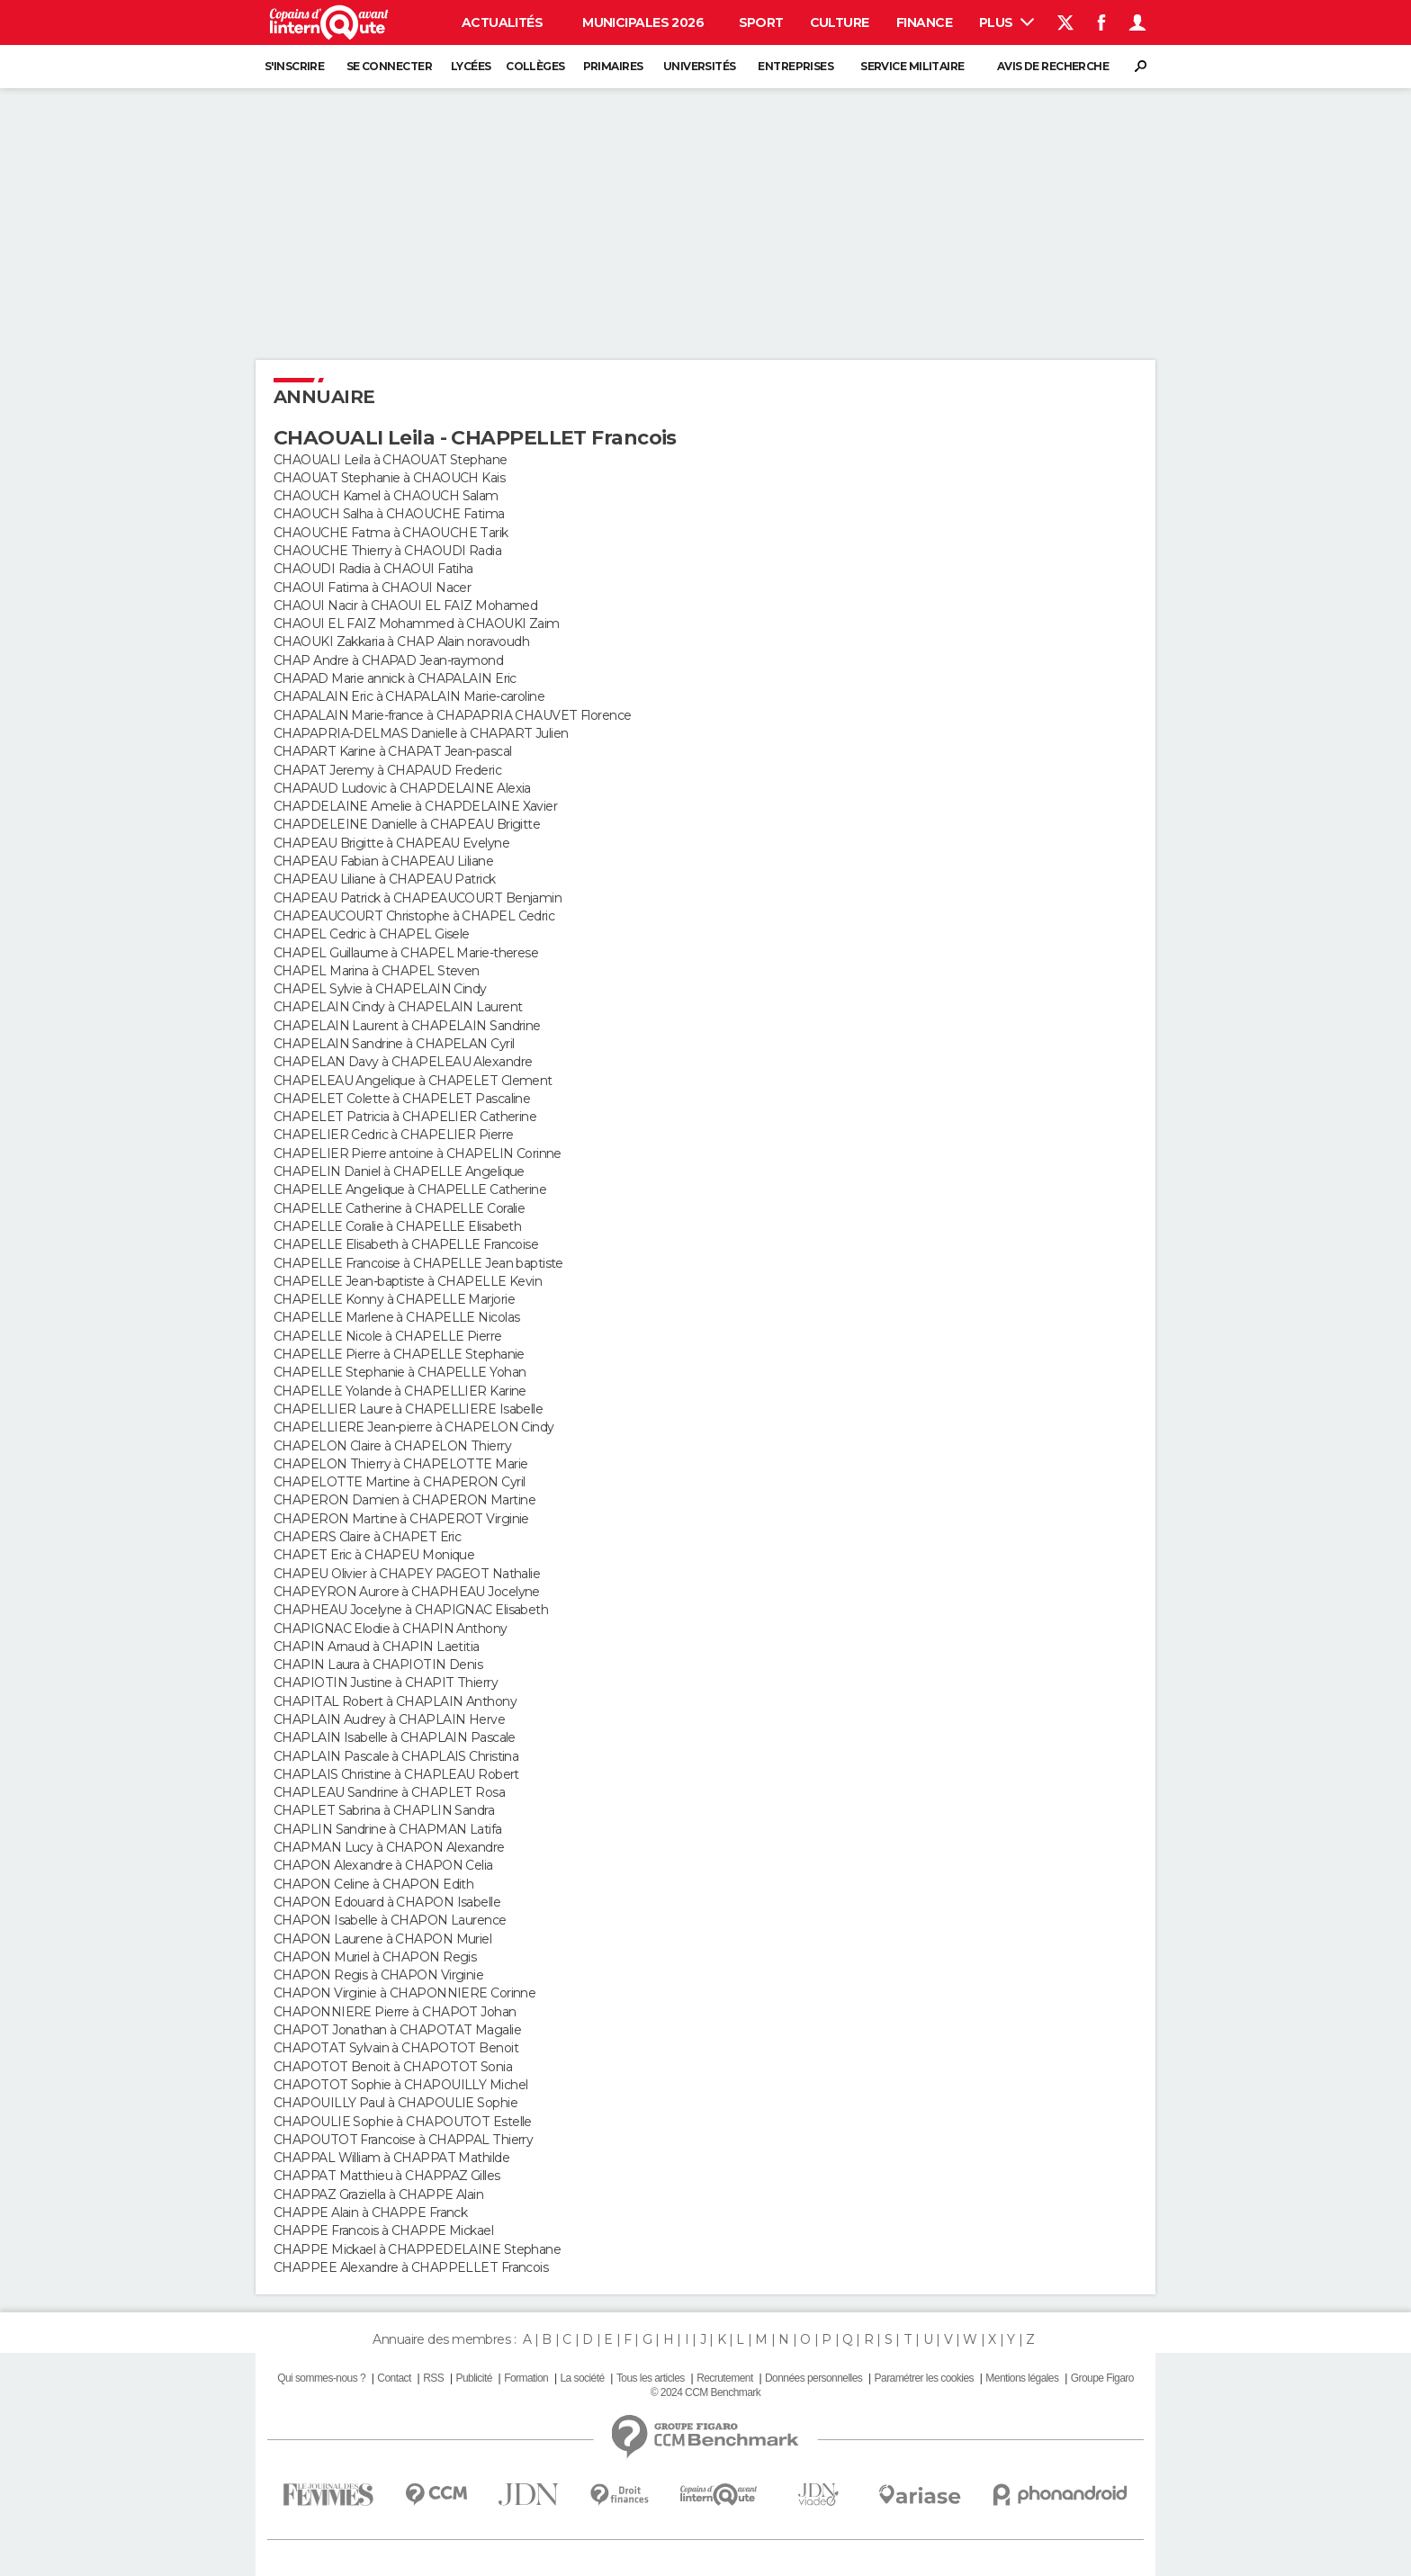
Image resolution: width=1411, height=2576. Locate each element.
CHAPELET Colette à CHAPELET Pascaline (402, 1099)
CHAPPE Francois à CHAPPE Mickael (383, 2230)
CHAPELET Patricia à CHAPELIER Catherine (405, 1116)
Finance (924, 22)
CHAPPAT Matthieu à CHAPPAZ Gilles (387, 2176)
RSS (433, 2378)
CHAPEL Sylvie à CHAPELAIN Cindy (380, 989)
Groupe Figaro (1102, 2378)
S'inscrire (294, 66)
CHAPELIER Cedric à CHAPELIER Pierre (393, 1134)
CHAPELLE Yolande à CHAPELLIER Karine (400, 1391)
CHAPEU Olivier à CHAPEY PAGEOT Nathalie (407, 1574)
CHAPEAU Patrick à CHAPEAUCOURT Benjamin (418, 898)
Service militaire (912, 66)
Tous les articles (650, 2378)
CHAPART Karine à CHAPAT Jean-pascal (392, 751)
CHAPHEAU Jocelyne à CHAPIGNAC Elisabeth (411, 1610)
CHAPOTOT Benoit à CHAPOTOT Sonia (393, 2067)
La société (582, 2378)
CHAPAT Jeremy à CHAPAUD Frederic (387, 770)
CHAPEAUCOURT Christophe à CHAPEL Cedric (414, 916)
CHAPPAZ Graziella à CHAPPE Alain (378, 2194)
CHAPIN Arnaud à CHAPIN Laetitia (377, 1646)
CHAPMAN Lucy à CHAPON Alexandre (389, 1847)
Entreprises (795, 66)
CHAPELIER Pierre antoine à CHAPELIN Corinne (418, 1153)
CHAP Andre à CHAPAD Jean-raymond (388, 660)
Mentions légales (1021, 2378)
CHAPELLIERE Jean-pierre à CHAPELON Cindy (414, 1427)
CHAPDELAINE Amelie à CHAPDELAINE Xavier (415, 806)
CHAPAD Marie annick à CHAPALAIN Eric (395, 678)
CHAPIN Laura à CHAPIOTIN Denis (378, 1664)
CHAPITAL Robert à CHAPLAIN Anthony (395, 1701)
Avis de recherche (1053, 66)
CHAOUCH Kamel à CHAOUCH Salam (386, 496)
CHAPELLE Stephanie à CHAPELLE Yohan (400, 1372)
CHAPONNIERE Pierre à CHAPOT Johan (395, 2012)
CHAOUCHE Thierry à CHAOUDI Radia (387, 551)
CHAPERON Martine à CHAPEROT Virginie (401, 1519)
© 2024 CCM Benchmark (705, 2392)
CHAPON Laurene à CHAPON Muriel (382, 1939)
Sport (761, 22)
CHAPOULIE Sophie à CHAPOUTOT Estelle (403, 2122)
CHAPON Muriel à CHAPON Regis (375, 1957)
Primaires (613, 66)
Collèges (535, 66)
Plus (1006, 22)
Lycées (471, 66)
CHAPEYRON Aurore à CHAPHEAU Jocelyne (407, 1592)
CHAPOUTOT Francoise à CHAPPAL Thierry (403, 2140)
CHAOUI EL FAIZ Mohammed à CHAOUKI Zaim (417, 623)
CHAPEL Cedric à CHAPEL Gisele (372, 934)
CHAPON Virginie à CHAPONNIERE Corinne (404, 1993)
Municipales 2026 (643, 22)
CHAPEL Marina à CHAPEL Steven (377, 971)
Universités (699, 66)
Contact (393, 2378)
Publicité (473, 2378)
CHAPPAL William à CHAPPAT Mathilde (391, 2158)
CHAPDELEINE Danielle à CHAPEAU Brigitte (407, 824)
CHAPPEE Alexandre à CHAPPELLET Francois (411, 2267)
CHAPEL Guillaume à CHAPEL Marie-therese (406, 953)
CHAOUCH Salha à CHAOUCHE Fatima (389, 514)
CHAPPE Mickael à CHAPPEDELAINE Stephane (417, 2249)
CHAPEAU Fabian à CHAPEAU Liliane (383, 861)
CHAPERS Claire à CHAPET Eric (367, 1537)
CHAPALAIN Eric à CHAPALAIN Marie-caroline (409, 696)
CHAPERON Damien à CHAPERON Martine (404, 1500)
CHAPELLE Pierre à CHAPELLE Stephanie (399, 1354)
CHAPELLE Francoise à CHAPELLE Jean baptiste (418, 1263)
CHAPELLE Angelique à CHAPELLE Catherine (410, 1189)
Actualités (502, 22)
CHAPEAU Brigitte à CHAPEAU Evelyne (391, 843)
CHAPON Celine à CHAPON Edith (373, 1884)
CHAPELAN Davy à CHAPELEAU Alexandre (403, 1062)
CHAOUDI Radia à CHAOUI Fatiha (373, 569)
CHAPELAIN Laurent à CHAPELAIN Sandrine (407, 1026)
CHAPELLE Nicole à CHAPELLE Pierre (388, 1336)
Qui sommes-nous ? (321, 2378)
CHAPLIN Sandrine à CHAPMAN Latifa (388, 1829)
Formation (526, 2378)
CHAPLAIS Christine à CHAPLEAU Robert (396, 1774)
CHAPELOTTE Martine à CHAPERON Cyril (399, 1482)
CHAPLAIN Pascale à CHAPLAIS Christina (396, 1756)
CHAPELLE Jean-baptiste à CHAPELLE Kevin (408, 1281)
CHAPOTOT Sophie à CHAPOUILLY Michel (400, 2085)
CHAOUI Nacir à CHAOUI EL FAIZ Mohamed (405, 605)
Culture (839, 22)
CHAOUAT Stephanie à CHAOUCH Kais (389, 478)
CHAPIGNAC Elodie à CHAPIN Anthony (391, 1628)
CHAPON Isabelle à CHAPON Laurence (390, 1920)
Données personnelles (813, 2378)
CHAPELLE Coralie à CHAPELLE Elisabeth (397, 1226)
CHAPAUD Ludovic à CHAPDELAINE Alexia (402, 788)
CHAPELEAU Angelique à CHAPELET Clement (413, 1081)
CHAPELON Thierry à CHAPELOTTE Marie (400, 1464)
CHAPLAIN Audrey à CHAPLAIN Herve (389, 1719)
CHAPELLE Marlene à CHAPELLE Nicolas (396, 1317)
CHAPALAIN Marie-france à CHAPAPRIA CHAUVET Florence (452, 715)
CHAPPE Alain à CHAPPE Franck (370, 2212)
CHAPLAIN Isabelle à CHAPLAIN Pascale (395, 1737)
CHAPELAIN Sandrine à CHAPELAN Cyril (394, 1044)
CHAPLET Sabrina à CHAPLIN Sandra (384, 1810)
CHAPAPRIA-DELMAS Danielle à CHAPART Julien (421, 733)
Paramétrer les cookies (924, 2378)
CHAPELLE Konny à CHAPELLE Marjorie (394, 1299)
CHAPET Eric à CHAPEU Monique (374, 1555)
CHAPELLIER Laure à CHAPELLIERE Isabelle (408, 1409)
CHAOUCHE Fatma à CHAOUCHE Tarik (391, 533)
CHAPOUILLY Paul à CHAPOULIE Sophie (395, 2103)
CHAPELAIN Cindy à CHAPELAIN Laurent (398, 1007)
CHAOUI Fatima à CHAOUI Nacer (372, 587)
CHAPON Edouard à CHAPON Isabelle (387, 1902)
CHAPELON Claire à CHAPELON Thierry (392, 1446)
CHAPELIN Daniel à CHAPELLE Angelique (399, 1171)
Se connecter (389, 66)
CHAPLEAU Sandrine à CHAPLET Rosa (389, 1792)
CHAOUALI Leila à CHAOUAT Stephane (391, 460)
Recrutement (725, 2378)
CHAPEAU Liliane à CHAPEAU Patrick (385, 879)
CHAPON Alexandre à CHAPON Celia (383, 1865)
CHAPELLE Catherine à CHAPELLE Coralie (399, 1208)
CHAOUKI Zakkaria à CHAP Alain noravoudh (401, 641)
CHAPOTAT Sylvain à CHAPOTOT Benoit (396, 2048)
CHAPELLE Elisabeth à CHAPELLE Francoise (406, 1244)
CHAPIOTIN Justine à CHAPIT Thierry (386, 1682)
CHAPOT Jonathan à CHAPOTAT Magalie (397, 2030)
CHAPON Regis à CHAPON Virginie (378, 1975)
